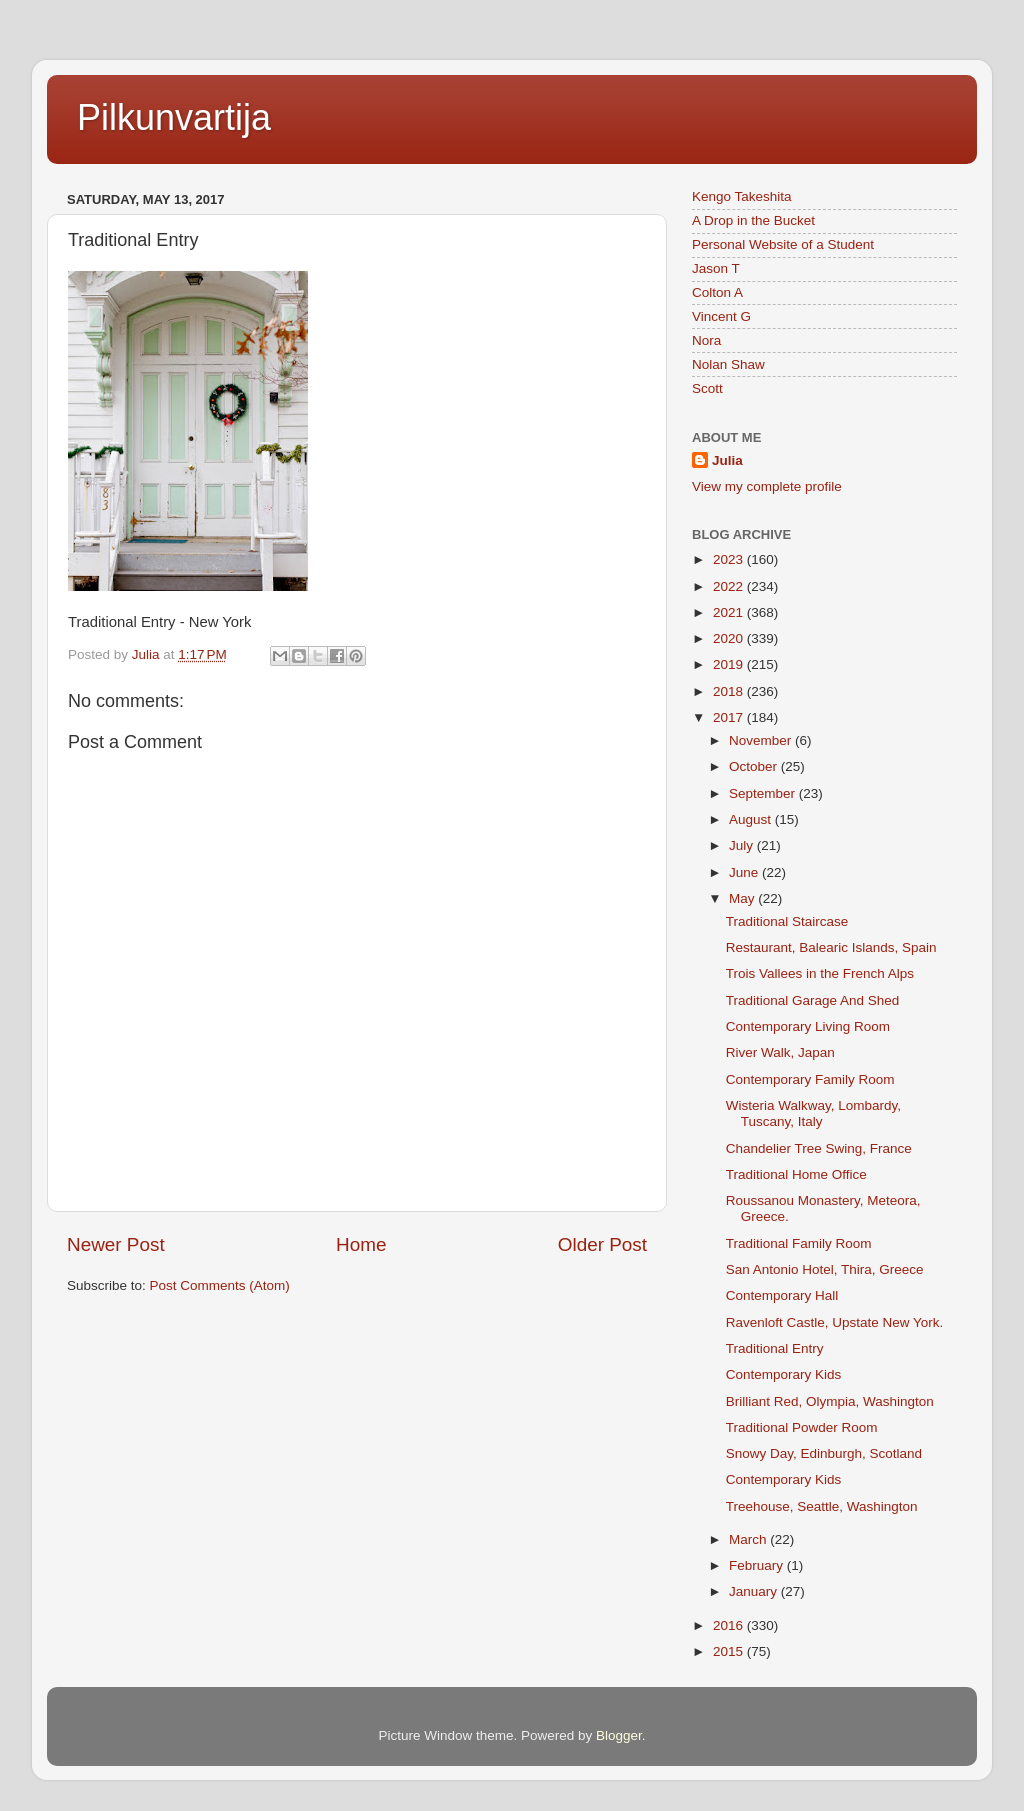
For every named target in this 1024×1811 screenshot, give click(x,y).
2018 (730, 691)
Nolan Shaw (728, 364)
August (752, 819)
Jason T (716, 268)
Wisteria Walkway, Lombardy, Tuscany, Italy (813, 1113)
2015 (730, 1651)
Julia (727, 460)
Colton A (717, 292)
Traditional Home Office (796, 1174)
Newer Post (116, 1244)
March (749, 1539)
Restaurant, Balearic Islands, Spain (831, 947)
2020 (730, 638)
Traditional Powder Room (802, 1427)
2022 (730, 586)
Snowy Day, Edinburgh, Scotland (824, 1453)
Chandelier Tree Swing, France (819, 1148)
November (762, 740)
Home (361, 1244)
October (755, 766)
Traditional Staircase (787, 921)
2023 (730, 559)
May (743, 898)
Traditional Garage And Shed (813, 1000)
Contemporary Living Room (808, 1026)
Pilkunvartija (174, 117)
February (758, 1565)
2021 (730, 612)
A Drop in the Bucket (753, 220)
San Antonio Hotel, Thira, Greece (825, 1269)
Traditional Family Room (799, 1243)
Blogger (619, 1735)
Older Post (602, 1244)
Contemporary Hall (782, 1295)
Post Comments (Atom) (220, 1285)
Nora (706, 340)
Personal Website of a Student (783, 244)
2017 (730, 717)
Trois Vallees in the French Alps (820, 973)
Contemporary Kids (784, 1374)
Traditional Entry (775, 1348)
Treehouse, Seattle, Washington (822, 1506)
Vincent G (721, 316)
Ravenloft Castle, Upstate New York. (835, 1322)
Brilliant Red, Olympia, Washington (830, 1401)
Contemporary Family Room (810, 1079)
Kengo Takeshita (742, 196)
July (743, 845)
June (745, 872)
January (755, 1591)
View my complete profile (767, 486)
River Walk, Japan (780, 1052)
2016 (730, 1625)
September (764, 793)
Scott (707, 388)
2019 (730, 664)
